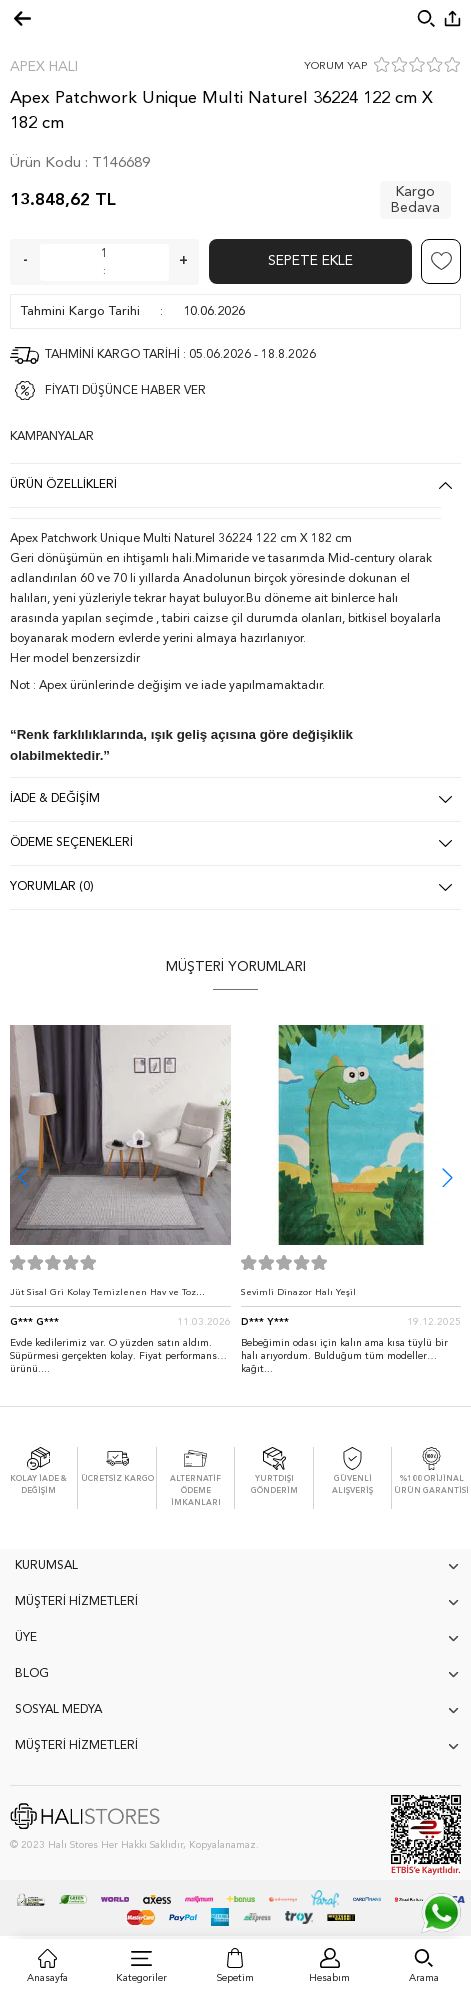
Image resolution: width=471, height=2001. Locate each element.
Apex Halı (44, 67)
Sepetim (235, 1978)
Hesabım (329, 1978)
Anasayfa (47, 1978)
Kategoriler (141, 1978)
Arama (424, 1978)
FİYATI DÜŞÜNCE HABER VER (125, 391)
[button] (447, 1177)
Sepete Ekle (310, 261)
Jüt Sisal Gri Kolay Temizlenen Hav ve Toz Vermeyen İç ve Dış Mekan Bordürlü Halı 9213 (114, 1297)
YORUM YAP (335, 66)
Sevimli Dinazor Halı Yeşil (298, 1292)
